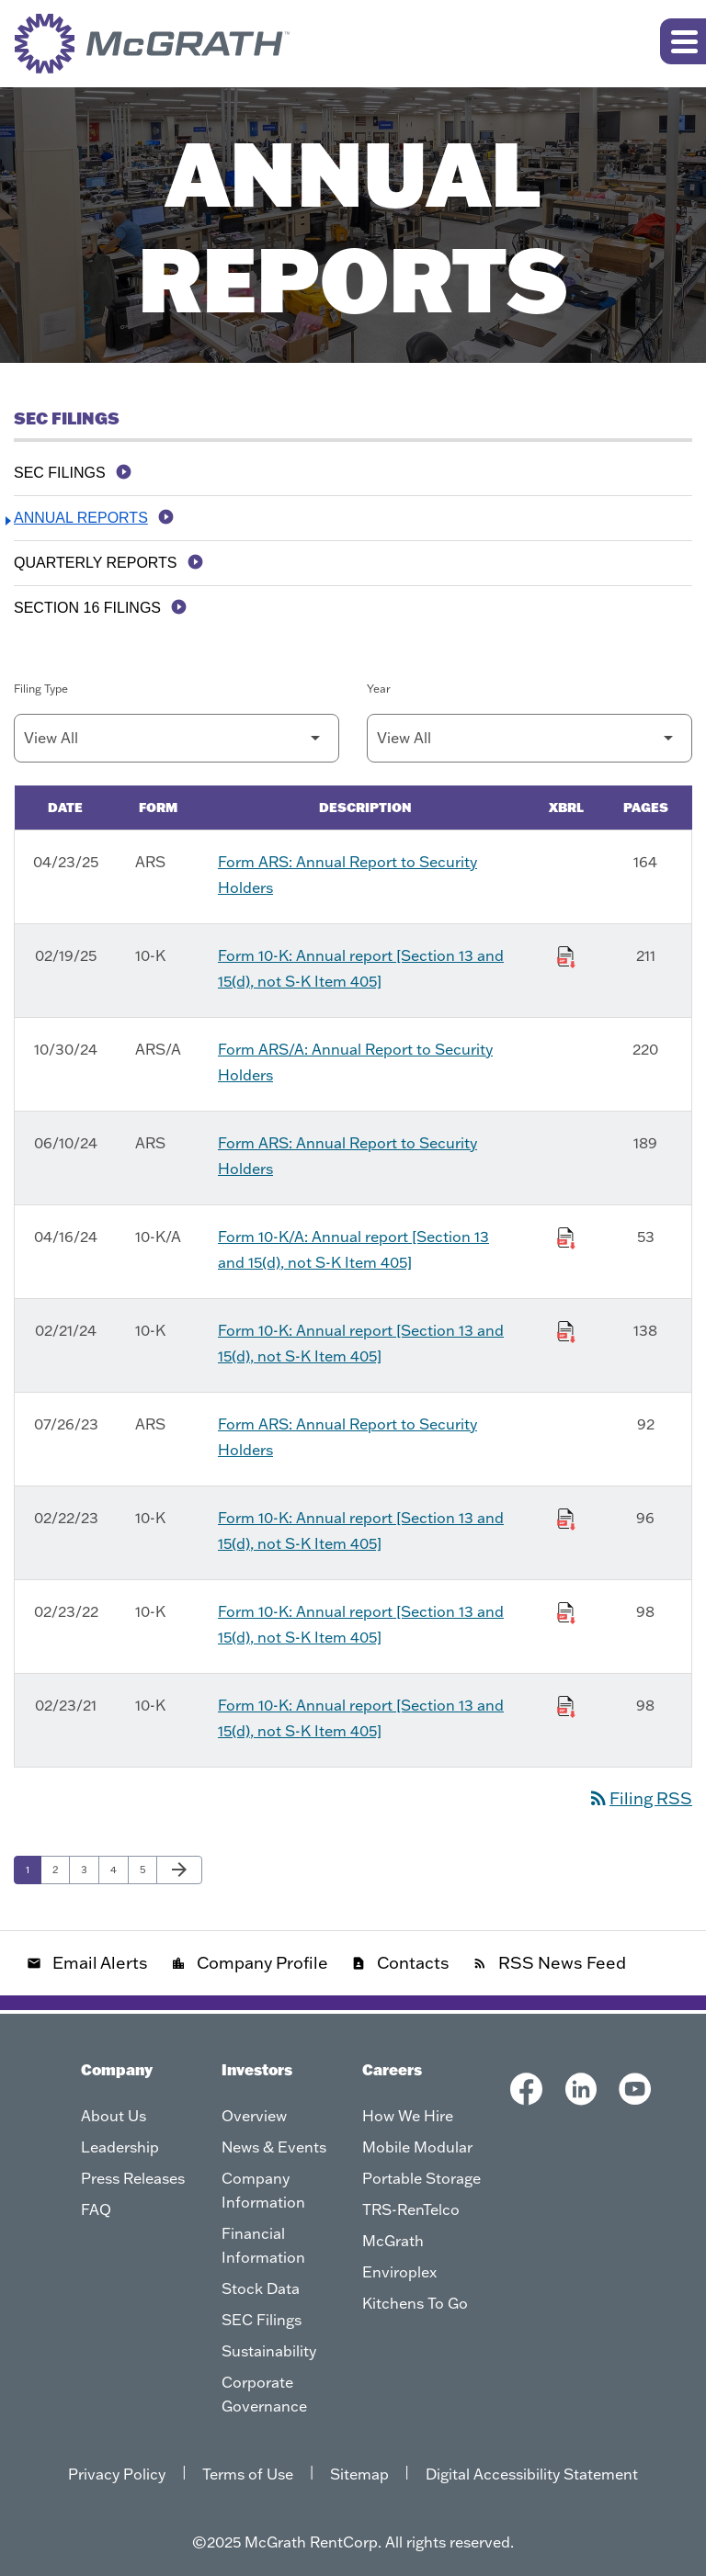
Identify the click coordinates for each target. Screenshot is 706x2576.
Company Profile (249, 1962)
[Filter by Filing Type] (176, 738)
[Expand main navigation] (683, 41)
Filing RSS (639, 1798)
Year (379, 688)
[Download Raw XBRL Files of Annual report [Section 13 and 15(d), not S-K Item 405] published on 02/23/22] (566, 1610)
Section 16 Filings (87, 608)
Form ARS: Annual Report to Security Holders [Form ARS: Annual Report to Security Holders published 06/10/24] (347, 1156)
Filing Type (41, 688)
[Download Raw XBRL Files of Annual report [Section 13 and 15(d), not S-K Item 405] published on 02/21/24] (566, 1328)
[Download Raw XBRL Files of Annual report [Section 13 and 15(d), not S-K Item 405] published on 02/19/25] (566, 954)
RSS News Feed (549, 1962)
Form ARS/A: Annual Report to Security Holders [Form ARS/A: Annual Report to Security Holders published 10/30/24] (355, 1062)
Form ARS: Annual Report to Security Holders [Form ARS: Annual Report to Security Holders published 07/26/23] (347, 1437)
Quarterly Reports (95, 563)
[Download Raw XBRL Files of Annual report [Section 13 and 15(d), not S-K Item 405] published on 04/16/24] (566, 1235)
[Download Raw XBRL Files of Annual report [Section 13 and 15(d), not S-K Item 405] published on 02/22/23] (566, 1516)
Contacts (400, 1962)
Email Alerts (87, 1962)
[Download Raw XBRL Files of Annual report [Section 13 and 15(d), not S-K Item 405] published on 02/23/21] (566, 1703)
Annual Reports (81, 517)
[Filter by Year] (529, 738)
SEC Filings (60, 472)
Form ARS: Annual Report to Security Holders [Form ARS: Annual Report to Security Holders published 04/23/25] (347, 875)
